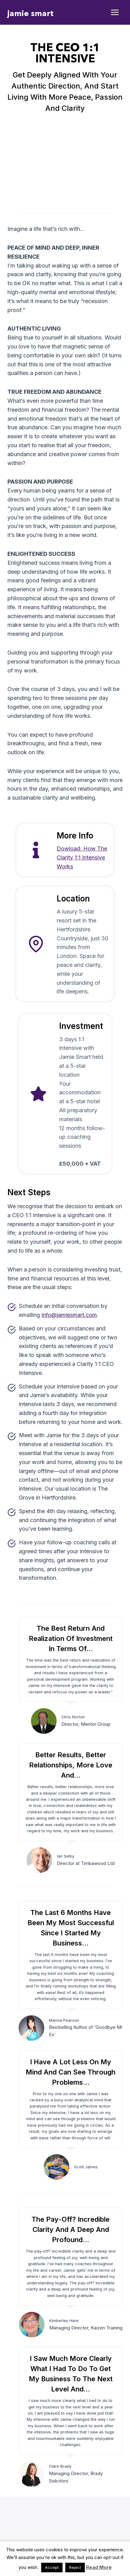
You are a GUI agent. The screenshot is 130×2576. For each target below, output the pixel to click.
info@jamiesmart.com (69, 1315)
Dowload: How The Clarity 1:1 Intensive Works (82, 857)
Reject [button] (75, 2567)
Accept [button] (52, 2567)
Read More (99, 2567)
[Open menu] (115, 12)
